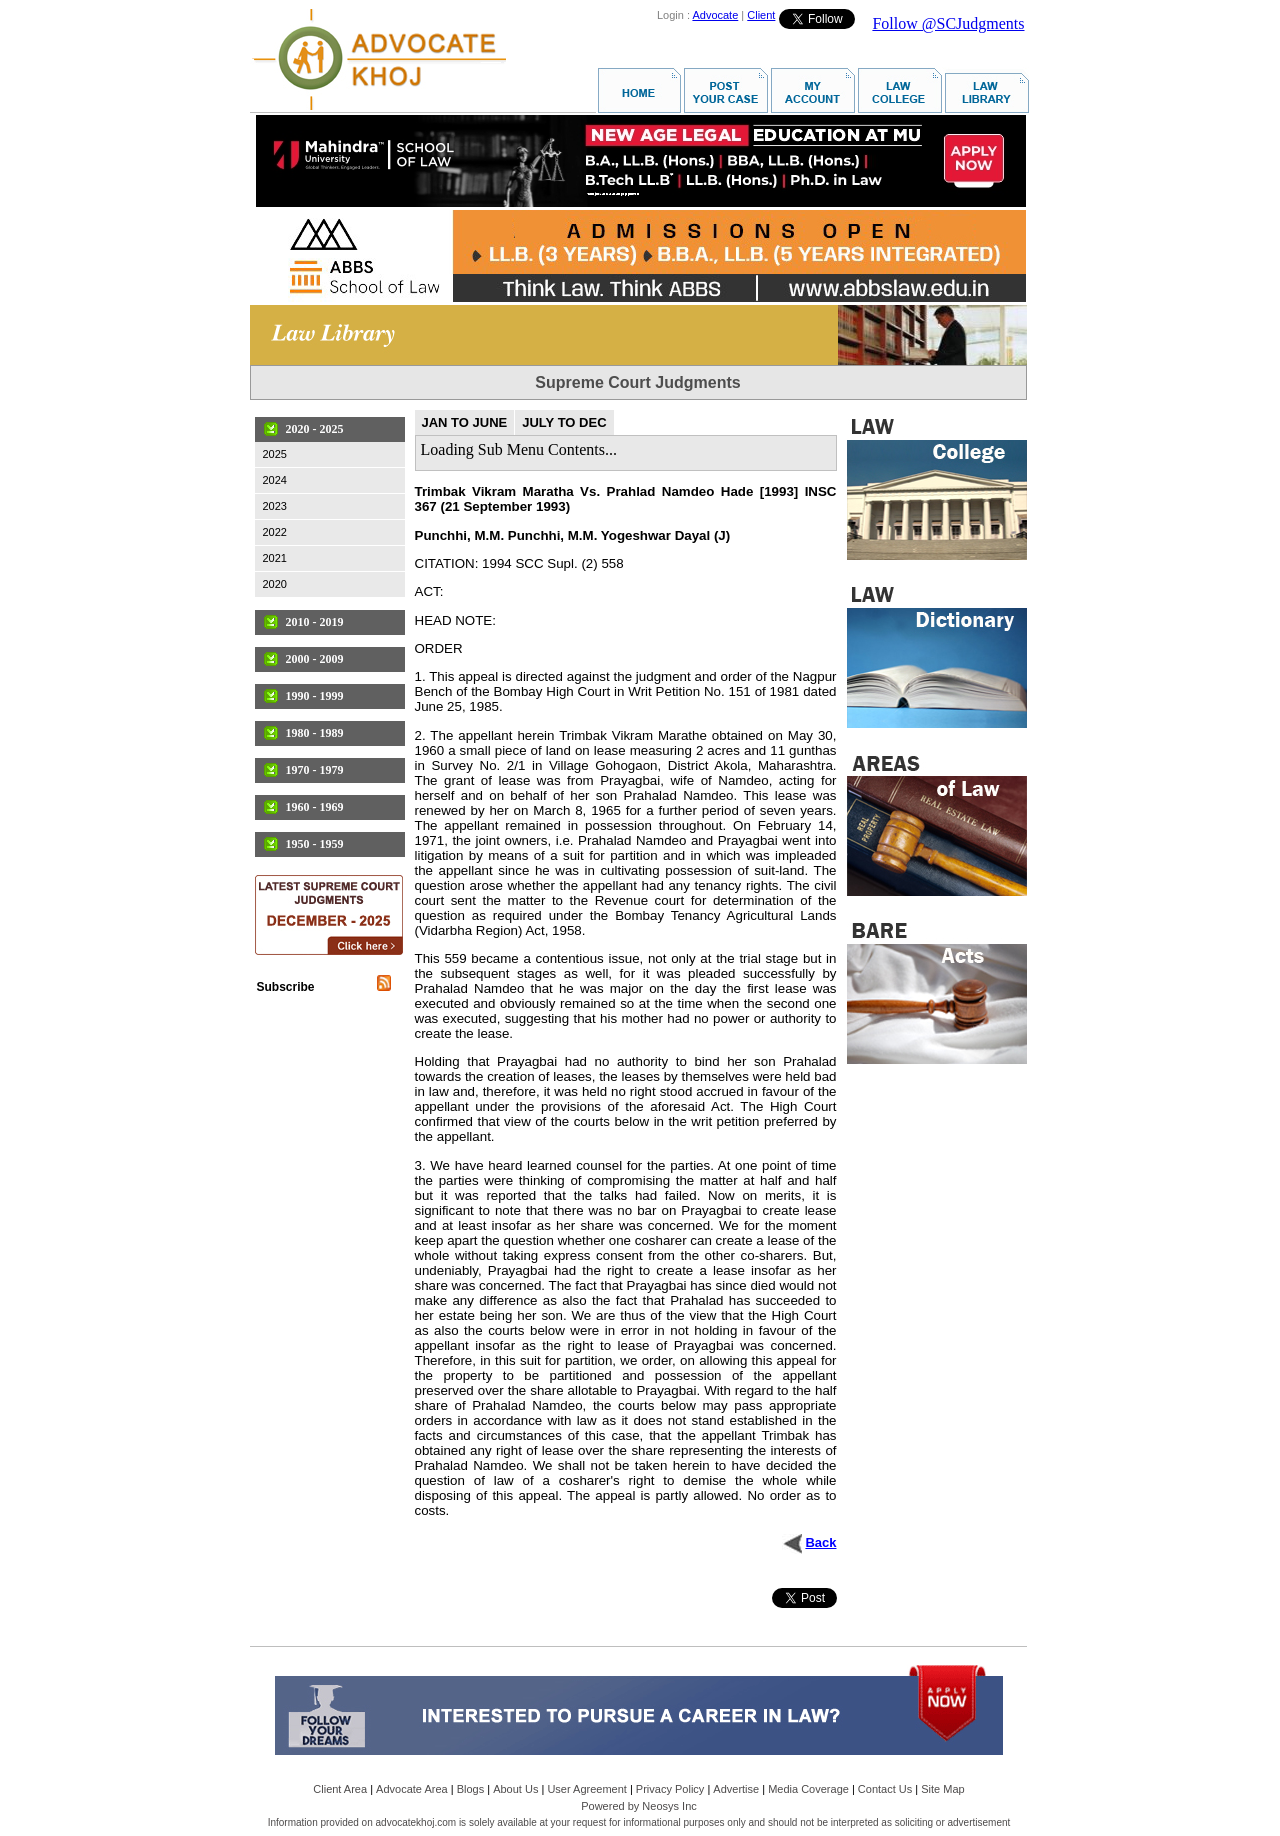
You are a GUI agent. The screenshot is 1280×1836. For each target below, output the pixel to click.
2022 (275, 532)
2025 (275, 454)
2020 (275, 584)
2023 (275, 506)
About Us (515, 1789)
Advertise (736, 1789)
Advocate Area (412, 1789)
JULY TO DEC (564, 422)
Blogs (471, 1789)
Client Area (340, 1789)
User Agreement (586, 1789)
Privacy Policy (670, 1789)
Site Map (942, 1789)
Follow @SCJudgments (948, 23)
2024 (275, 480)
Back (820, 1542)
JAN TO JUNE (465, 422)
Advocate (715, 15)
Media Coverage (808, 1789)
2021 (275, 558)
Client (761, 15)
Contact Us (885, 1789)
